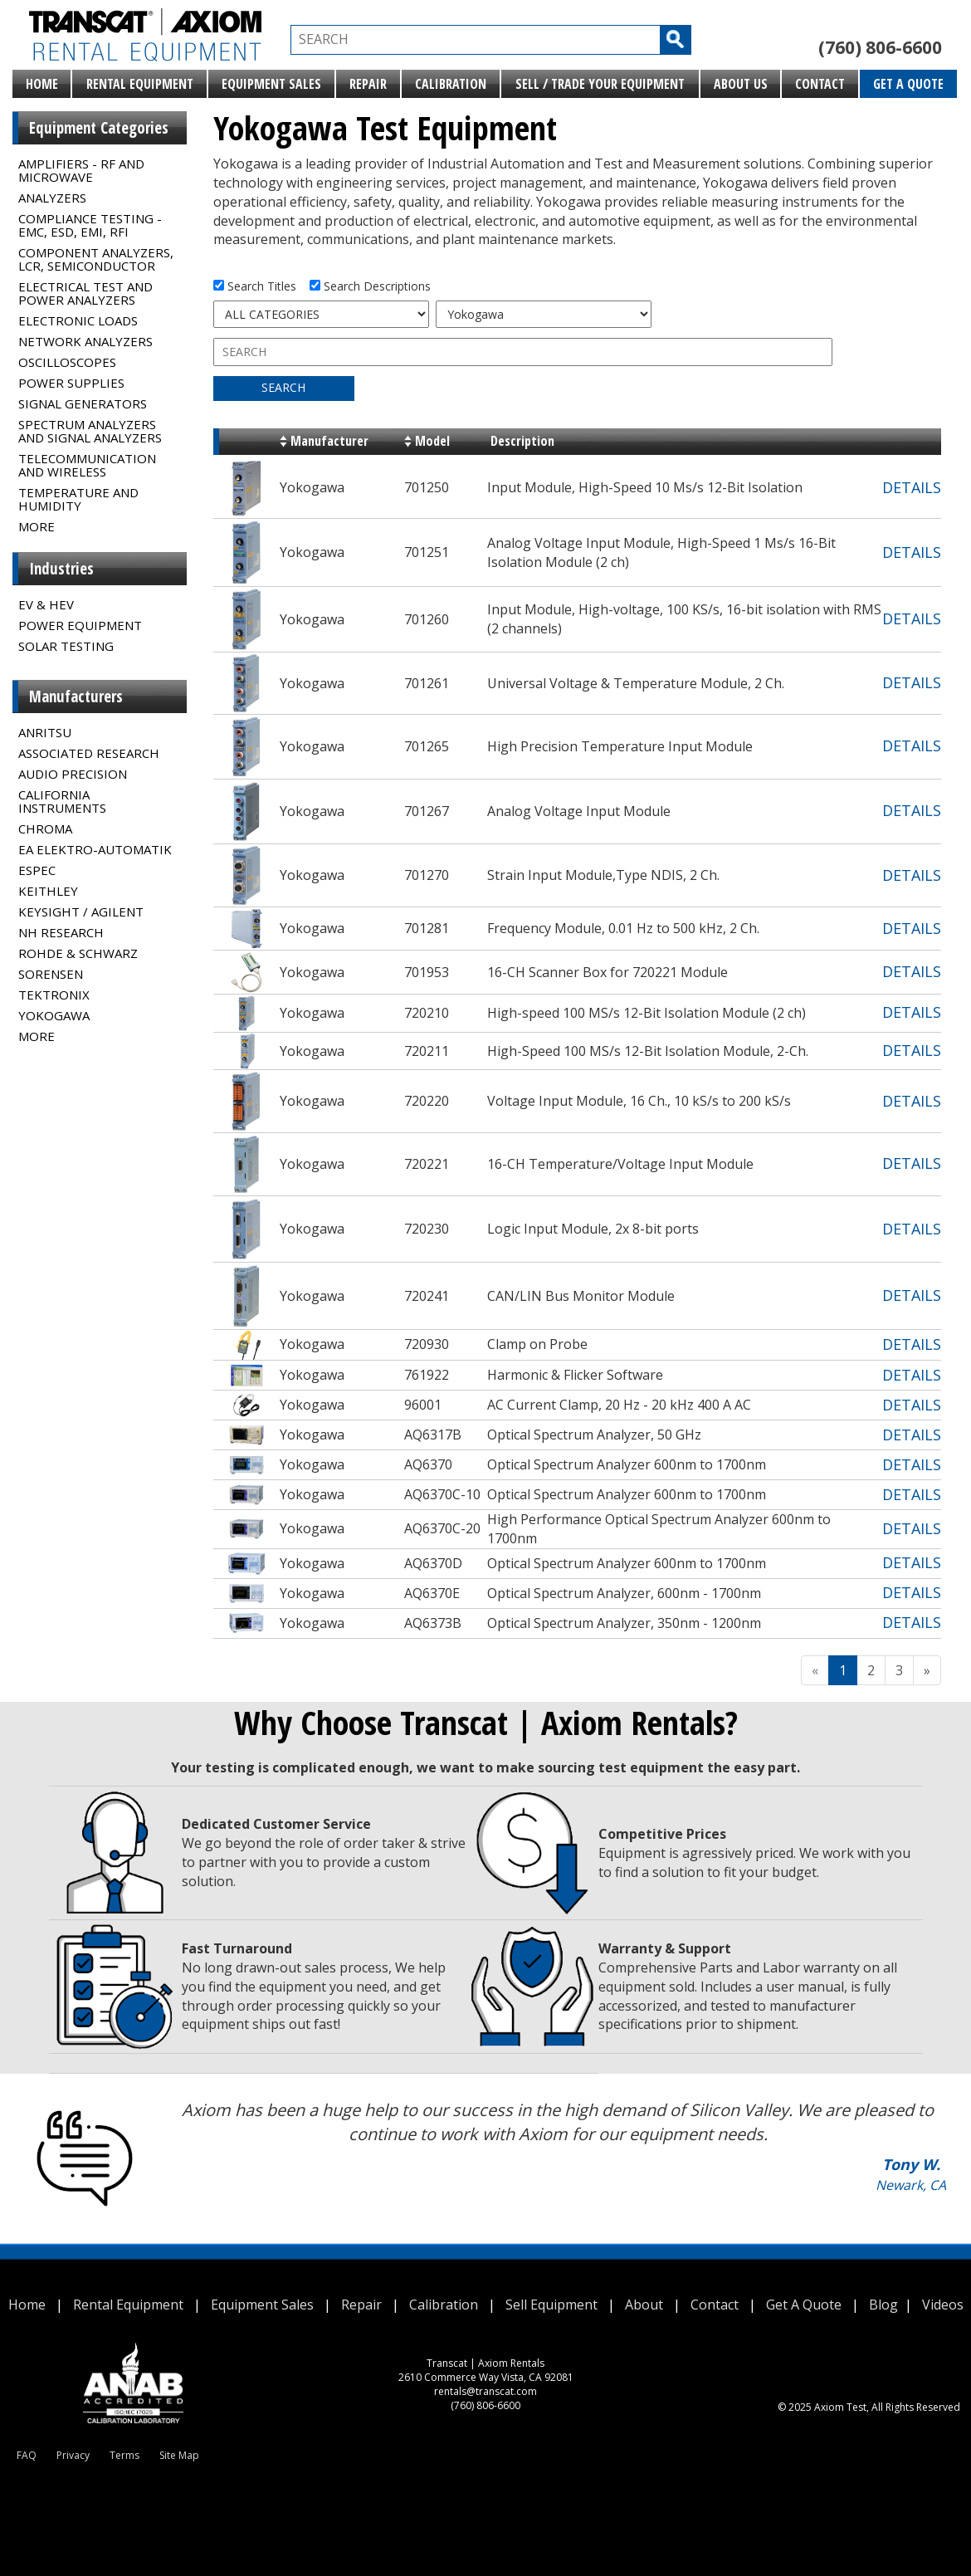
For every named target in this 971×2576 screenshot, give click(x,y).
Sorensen (50, 973)
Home (42, 84)
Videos (943, 2304)
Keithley (48, 890)
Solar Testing (66, 646)
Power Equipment (80, 625)
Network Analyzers (85, 341)
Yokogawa (54, 1015)
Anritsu (44, 732)
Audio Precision (72, 773)
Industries (61, 568)
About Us (741, 84)
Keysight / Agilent (81, 911)
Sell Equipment (551, 2304)
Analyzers (52, 197)
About (644, 2304)
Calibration (450, 84)
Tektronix (54, 994)
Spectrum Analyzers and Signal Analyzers (90, 431)
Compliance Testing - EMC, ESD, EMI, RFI (90, 225)
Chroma (45, 828)
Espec (37, 870)
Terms (124, 2455)
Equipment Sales (271, 84)
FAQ (27, 2455)
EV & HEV (46, 604)
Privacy (73, 2455)
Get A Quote (908, 84)
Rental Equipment (139, 84)
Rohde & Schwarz (78, 953)
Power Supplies (71, 382)
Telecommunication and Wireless (87, 465)
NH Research (61, 932)
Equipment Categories (98, 128)
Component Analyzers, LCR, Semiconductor (95, 259)
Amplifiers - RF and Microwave (81, 170)
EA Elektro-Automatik (95, 849)
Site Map (179, 2455)
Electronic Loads (78, 320)
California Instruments (62, 801)
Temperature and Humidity (78, 499)
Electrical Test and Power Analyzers (85, 293)
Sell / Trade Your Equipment (600, 84)
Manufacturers (76, 696)
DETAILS (911, 487)
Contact (820, 84)
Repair (368, 84)
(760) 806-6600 (880, 47)
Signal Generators (82, 403)
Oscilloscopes (67, 362)
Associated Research (88, 753)
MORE (36, 526)
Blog (883, 2304)
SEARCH (283, 387)
